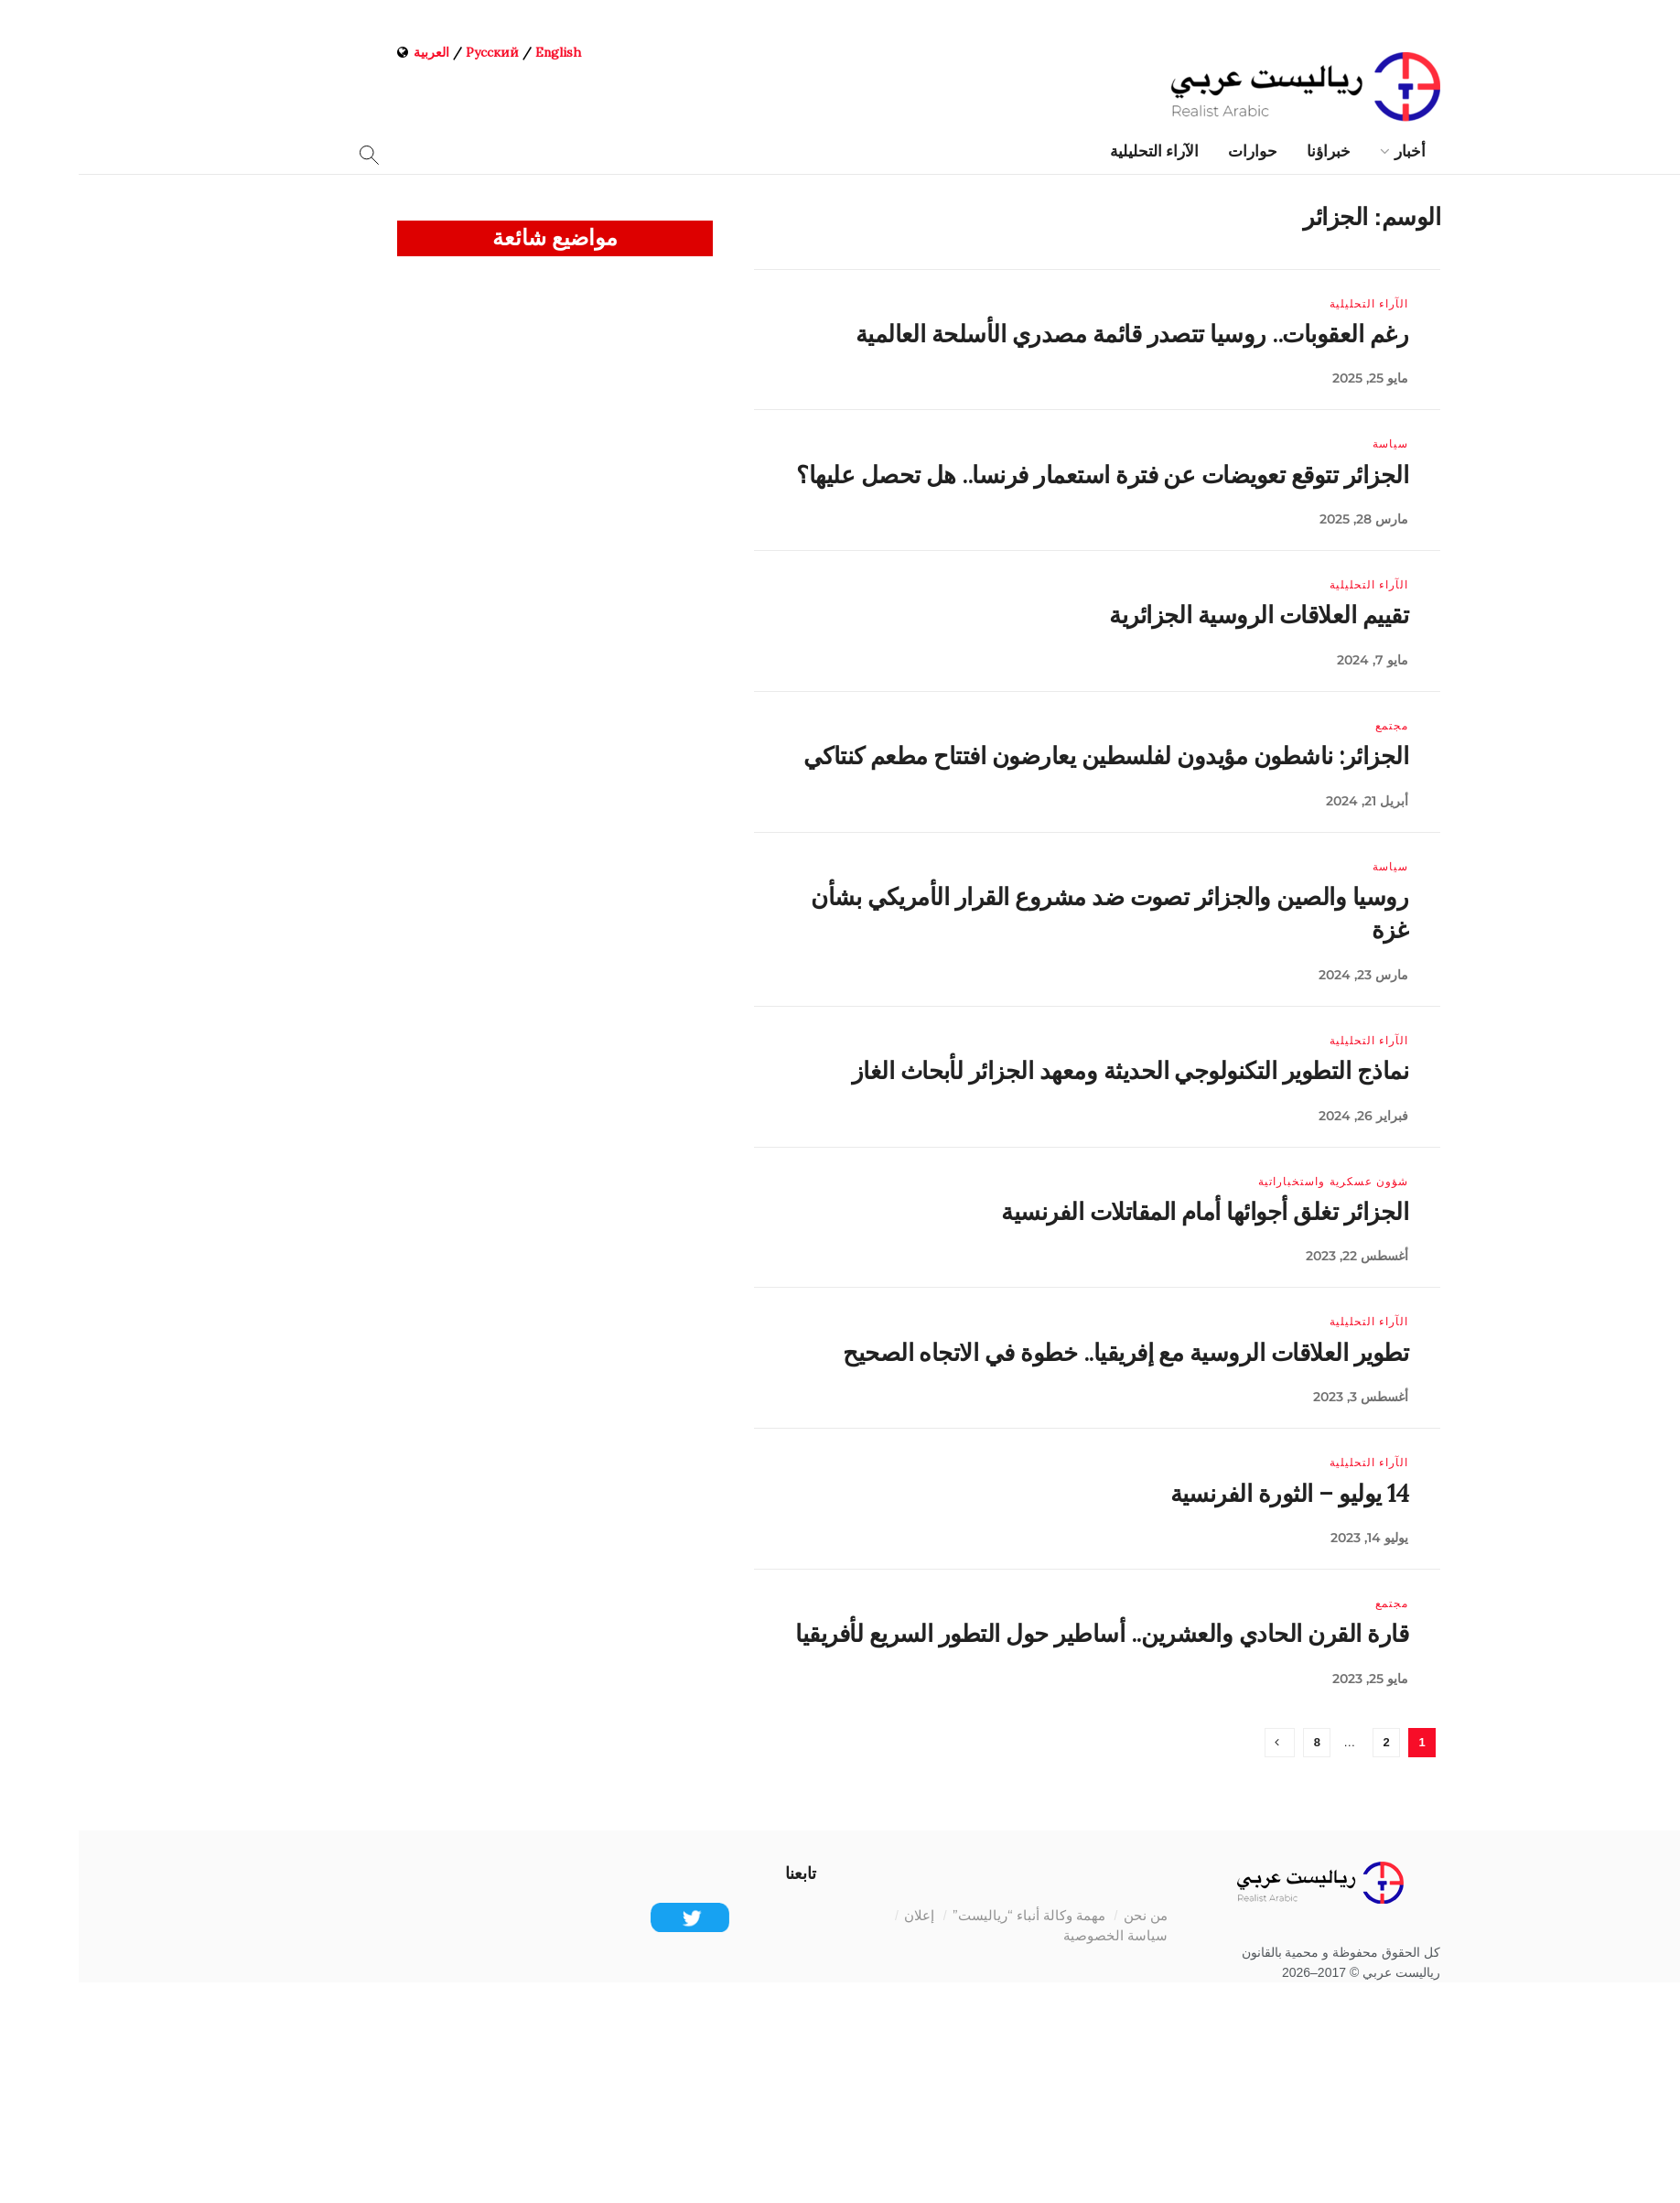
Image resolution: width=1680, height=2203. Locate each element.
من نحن (1067, 1915)
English (479, 52)
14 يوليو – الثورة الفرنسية (1211, 1493)
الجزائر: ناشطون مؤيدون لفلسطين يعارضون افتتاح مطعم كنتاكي (1027, 755)
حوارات (1174, 151)
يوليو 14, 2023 (1291, 1537)
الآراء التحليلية (1075, 151)
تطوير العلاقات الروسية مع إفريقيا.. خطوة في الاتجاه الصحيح (1047, 1352)
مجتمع (1313, 725)
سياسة (1312, 443)
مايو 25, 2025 (1292, 378)
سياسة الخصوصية (1037, 1935)
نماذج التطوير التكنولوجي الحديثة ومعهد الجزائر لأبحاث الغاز (1051, 1070)
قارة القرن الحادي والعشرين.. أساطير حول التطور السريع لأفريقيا (1023, 1633)
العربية (353, 52)
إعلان (840, 1915)
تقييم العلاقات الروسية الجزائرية (1180, 614)
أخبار (1331, 151)
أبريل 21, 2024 (1288, 801)
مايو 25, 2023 (1292, 1678)
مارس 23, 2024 (1285, 975)
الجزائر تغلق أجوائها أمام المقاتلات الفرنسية (1126, 1211)
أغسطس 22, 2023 (1278, 1255)
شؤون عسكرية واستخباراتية (1254, 1181)
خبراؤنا (1250, 151)
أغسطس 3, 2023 (1282, 1396)
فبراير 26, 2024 (1285, 1115)
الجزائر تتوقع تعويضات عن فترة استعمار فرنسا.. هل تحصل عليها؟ (1023, 474)
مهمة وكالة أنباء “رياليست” (950, 1915)
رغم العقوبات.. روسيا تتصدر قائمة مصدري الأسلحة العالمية (1053, 334)
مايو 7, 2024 (1294, 660)
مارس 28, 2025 (1285, 519)
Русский (413, 52)
